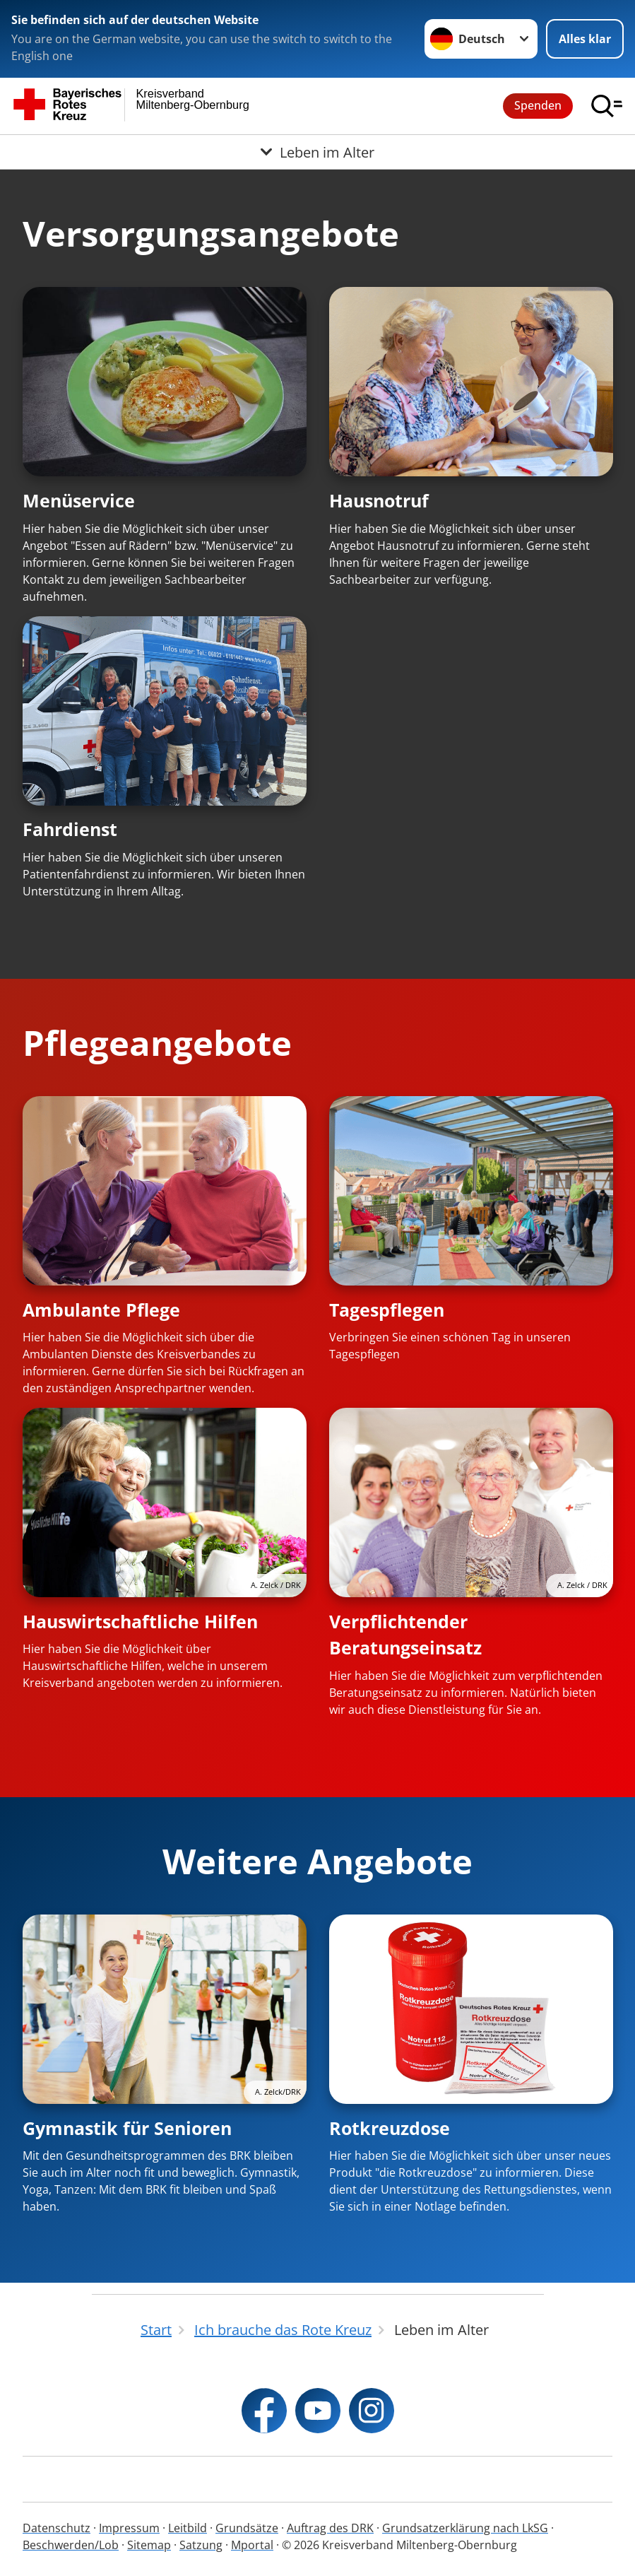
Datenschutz (56, 2528)
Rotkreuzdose (389, 2128)
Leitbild (187, 2528)
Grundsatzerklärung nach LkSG (465, 2528)
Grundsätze (246, 2528)
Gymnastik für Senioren (127, 2128)
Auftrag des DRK (330, 2528)
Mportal (252, 2545)
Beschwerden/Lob (71, 2545)
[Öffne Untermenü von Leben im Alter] (317, 152)
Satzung (200, 2545)
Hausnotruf (379, 500)
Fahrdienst (70, 829)
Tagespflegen (386, 1310)
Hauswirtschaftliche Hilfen (140, 1621)
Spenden (538, 105)
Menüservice (79, 500)
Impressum (129, 2528)
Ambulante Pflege (101, 1310)
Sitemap (149, 2545)
